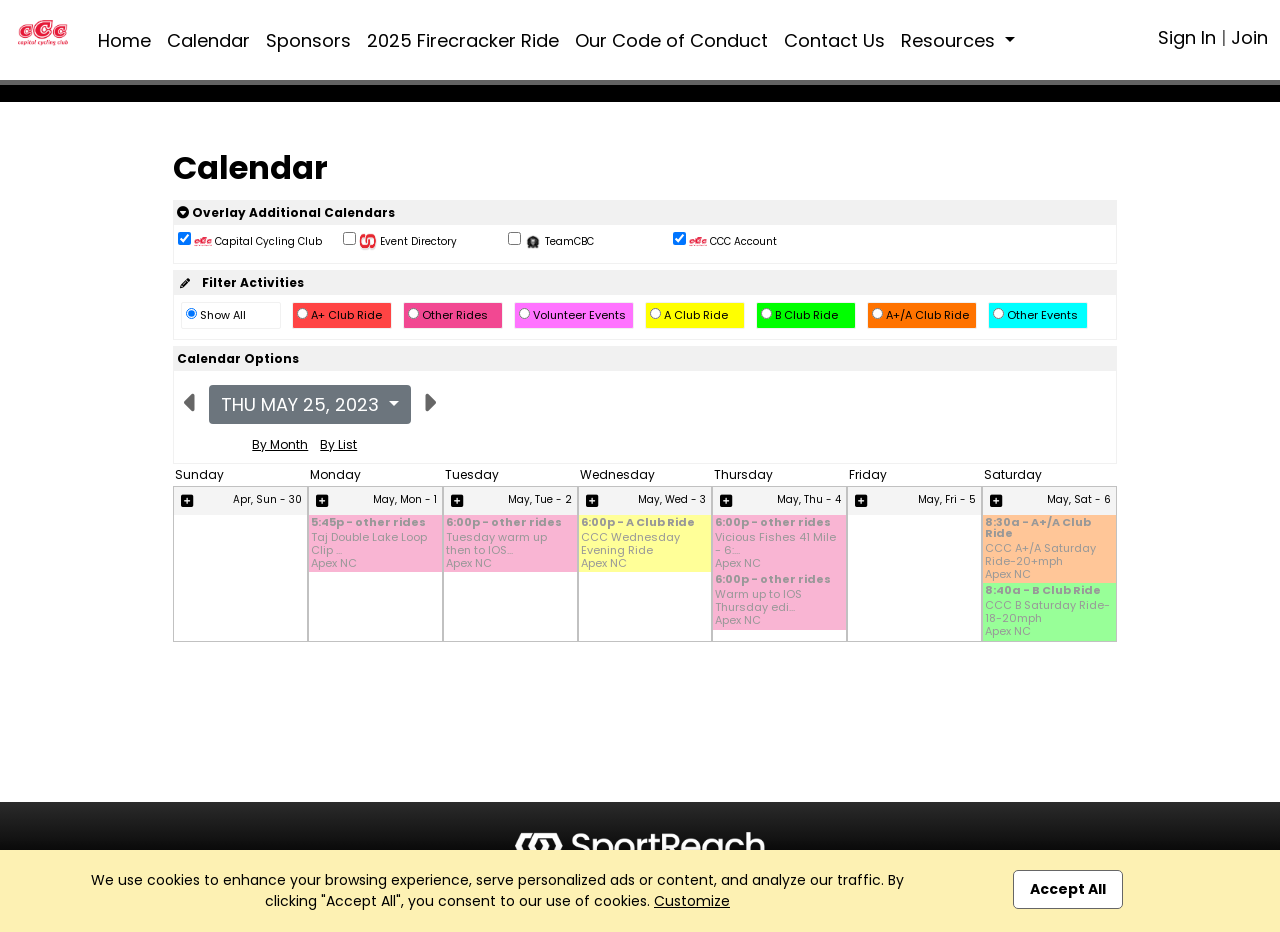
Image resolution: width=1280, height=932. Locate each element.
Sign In (1187, 37)
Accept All (1068, 889)
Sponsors (308, 40)
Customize (692, 901)
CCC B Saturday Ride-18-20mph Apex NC (1047, 619)
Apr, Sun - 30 (267, 499)
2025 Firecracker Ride (463, 40)
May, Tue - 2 (540, 499)
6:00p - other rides (504, 523)
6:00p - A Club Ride (638, 523)
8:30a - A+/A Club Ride (1038, 529)
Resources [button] (950, 40)
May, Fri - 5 (947, 499)
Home (124, 40)
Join (1249, 37)
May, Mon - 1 (405, 499)
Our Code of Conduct (671, 40)
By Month (280, 444)
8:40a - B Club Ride (1043, 591)
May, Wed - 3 (672, 499)
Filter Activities (240, 282)
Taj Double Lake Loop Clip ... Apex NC (369, 551)
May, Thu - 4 (809, 499)
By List (338, 444)
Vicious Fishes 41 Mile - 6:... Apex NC (775, 551)
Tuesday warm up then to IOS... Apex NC (496, 551)
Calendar (208, 40)
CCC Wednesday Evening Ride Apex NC (630, 551)
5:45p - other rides (368, 523)
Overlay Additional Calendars (286, 212)
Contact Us (834, 40)
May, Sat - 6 (1079, 499)
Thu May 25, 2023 (302, 404)
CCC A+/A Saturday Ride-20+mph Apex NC (1040, 562)
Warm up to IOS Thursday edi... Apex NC (758, 608)
